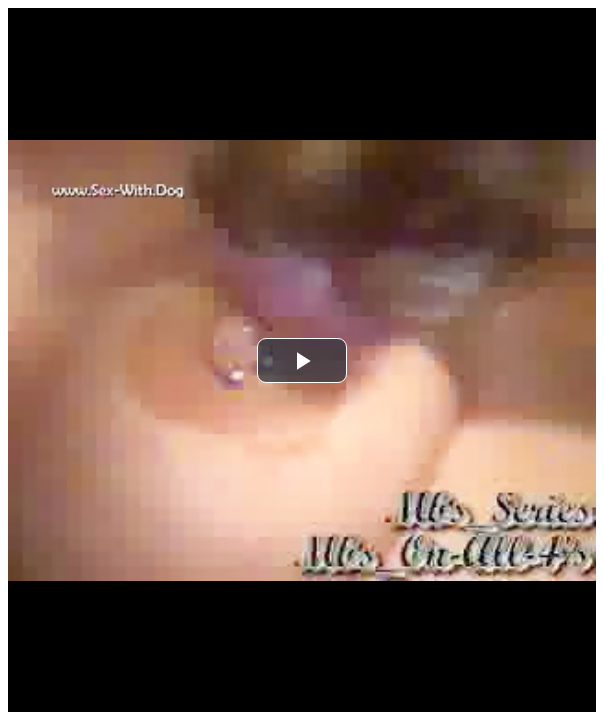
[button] (302, 360)
